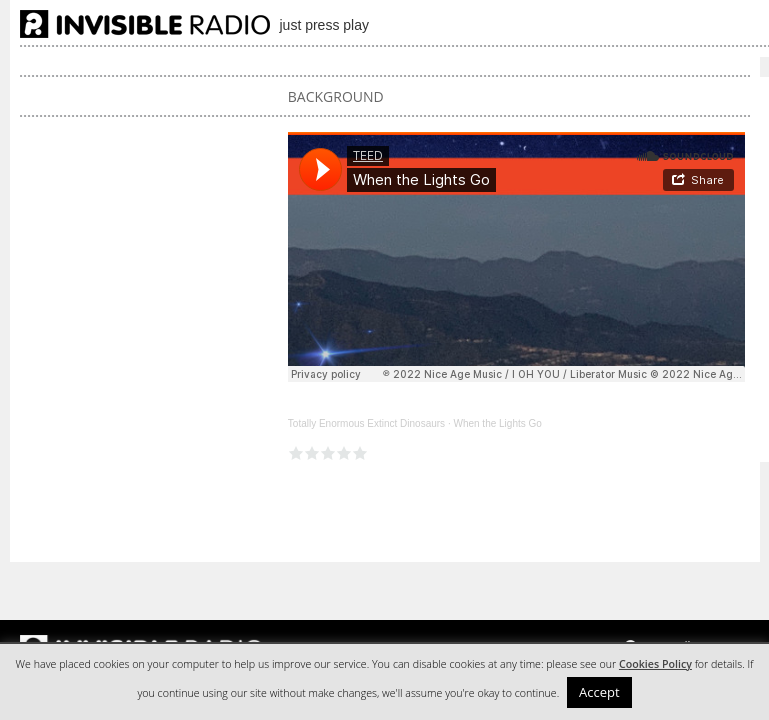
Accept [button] (599, 692)
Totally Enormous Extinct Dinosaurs (366, 423)
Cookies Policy (655, 664)
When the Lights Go (497, 423)
